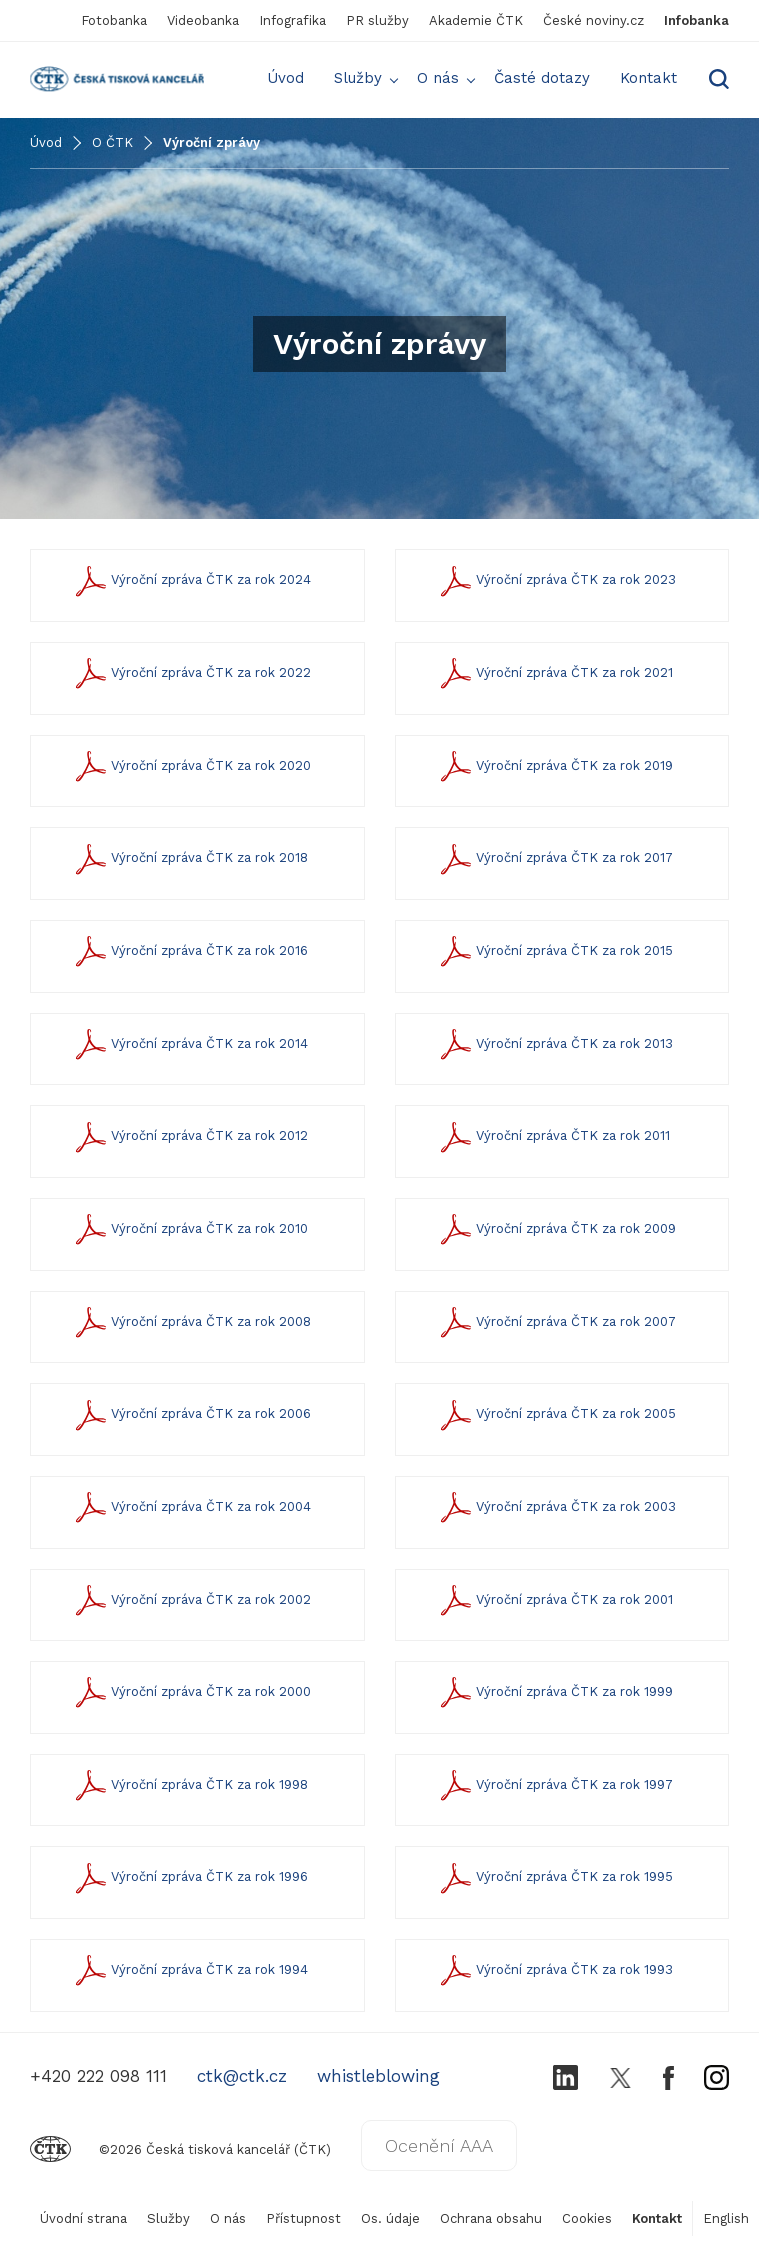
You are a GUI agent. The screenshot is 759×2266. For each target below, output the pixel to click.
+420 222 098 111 (98, 2076)
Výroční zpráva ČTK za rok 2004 (191, 1507)
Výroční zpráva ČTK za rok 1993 (554, 1970)
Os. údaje (390, 2218)
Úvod (285, 78)
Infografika (292, 20)
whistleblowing (378, 2076)
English (726, 2218)
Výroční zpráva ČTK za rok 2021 (554, 673)
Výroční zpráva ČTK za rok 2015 (554, 951)
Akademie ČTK (476, 20)
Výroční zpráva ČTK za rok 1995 (554, 1877)
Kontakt (648, 78)
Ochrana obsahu (491, 2218)
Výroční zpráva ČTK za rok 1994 (189, 1970)
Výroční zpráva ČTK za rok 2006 (191, 1414)
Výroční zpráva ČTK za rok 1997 (554, 1785)
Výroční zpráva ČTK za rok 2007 (556, 1322)
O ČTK (112, 142)
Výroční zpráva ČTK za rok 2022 (191, 673)
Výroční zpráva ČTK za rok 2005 (556, 1414)
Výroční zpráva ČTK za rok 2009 (556, 1229)
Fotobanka (114, 20)
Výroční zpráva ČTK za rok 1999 (554, 1692)
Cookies (587, 2218)
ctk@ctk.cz (242, 2076)
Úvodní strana (83, 2218)
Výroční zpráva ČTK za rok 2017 (554, 858)
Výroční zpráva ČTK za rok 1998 (189, 1785)
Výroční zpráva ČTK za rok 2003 (556, 1507)
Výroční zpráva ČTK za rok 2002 (191, 1600)
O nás (438, 78)
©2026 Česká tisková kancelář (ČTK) (180, 2149)
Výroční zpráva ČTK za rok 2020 (191, 766)
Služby (358, 78)
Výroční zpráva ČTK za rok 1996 (189, 1877)
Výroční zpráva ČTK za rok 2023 (556, 580)
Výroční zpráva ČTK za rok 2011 (553, 1136)
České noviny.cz (593, 20)
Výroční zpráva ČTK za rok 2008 (191, 1322)
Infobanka (696, 20)
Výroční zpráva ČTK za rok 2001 (554, 1600)
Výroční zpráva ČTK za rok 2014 (189, 1044)
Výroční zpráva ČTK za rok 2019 (554, 766)
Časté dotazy (542, 78)
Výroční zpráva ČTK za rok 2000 (191, 1692)
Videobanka (203, 20)
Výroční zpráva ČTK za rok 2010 (189, 1229)
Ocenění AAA (439, 2145)
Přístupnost (303, 2218)
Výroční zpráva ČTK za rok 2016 (189, 951)
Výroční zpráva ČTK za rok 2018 (189, 858)
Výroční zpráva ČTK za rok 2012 (189, 1136)
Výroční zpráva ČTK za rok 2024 (191, 580)
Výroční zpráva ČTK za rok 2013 (554, 1044)
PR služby (377, 20)
